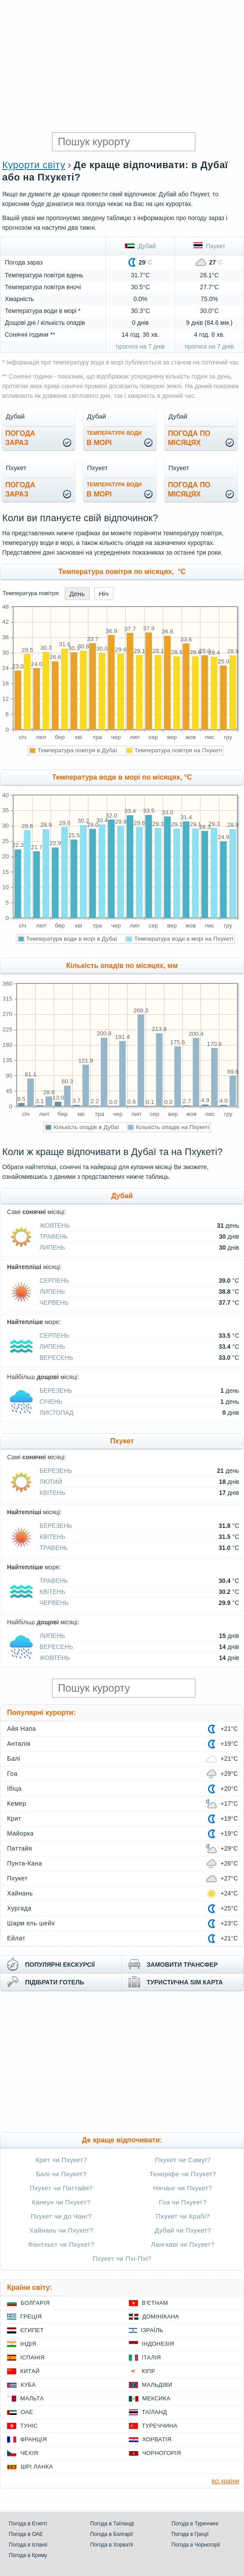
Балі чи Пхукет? (61, 2174)
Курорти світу (33, 164)
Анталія (18, 1743)
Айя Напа (21, 1728)
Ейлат (16, 1938)
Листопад (56, 1412)
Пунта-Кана (24, 1863)
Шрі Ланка (37, 2466)
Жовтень (55, 1225)
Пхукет (209, 246)
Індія (28, 2343)
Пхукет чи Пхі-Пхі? (121, 2258)
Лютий (51, 1481)
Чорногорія (161, 2453)
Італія (151, 2357)
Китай (30, 2371)
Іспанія (32, 2357)
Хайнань (20, 1893)
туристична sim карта (185, 1982)
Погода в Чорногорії (195, 2545)
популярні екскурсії (60, 1964)
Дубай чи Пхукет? (183, 2230)
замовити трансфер (182, 1964)
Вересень (56, 1357)
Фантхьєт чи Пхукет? (61, 2244)
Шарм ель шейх (31, 1923)
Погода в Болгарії (111, 2534)
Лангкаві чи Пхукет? (183, 2244)
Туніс (29, 2425)
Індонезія (158, 2343)
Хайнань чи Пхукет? (61, 2230)
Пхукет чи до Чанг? (61, 2216)
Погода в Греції (190, 2534)
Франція (33, 2439)
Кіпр (148, 2371)
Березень (56, 1390)
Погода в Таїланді (112, 2524)
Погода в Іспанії (28, 2545)
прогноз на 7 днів (140, 346)
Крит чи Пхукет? (61, 2160)
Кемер (16, 1803)
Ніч (104, 593)
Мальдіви (157, 2384)
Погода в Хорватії (111, 2545)
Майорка (20, 1833)
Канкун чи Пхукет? (61, 2202)
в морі (114, 438)
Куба (28, 2384)
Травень (54, 1236)
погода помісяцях (189, 438)
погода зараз (20, 438)
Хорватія (156, 2439)
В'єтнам (155, 2303)
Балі (13, 1758)
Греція (31, 2316)
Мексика (156, 2398)
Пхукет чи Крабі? (183, 2216)
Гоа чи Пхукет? (183, 2202)
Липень (52, 1247)
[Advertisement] (122, 66)
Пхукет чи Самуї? (183, 2160)
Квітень (53, 1492)
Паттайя (19, 1848)
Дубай (140, 246)
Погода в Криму (28, 2555)
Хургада (19, 1908)
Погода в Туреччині (195, 2524)
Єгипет (32, 2330)
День (77, 593)
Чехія (29, 2453)
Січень (51, 1401)
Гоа (12, 1773)
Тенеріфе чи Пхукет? (182, 2174)
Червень (54, 1302)
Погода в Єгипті (28, 2524)
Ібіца (14, 1788)
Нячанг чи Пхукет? (182, 2188)
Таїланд (154, 2412)
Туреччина (160, 2425)
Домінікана (160, 2316)
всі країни (225, 2480)
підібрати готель (54, 1982)
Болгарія (35, 2303)
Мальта (32, 2398)
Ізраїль (152, 2330)
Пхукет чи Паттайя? (61, 2188)
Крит (14, 1818)
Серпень (54, 1280)
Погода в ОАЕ (26, 2534)
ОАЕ (27, 2412)
